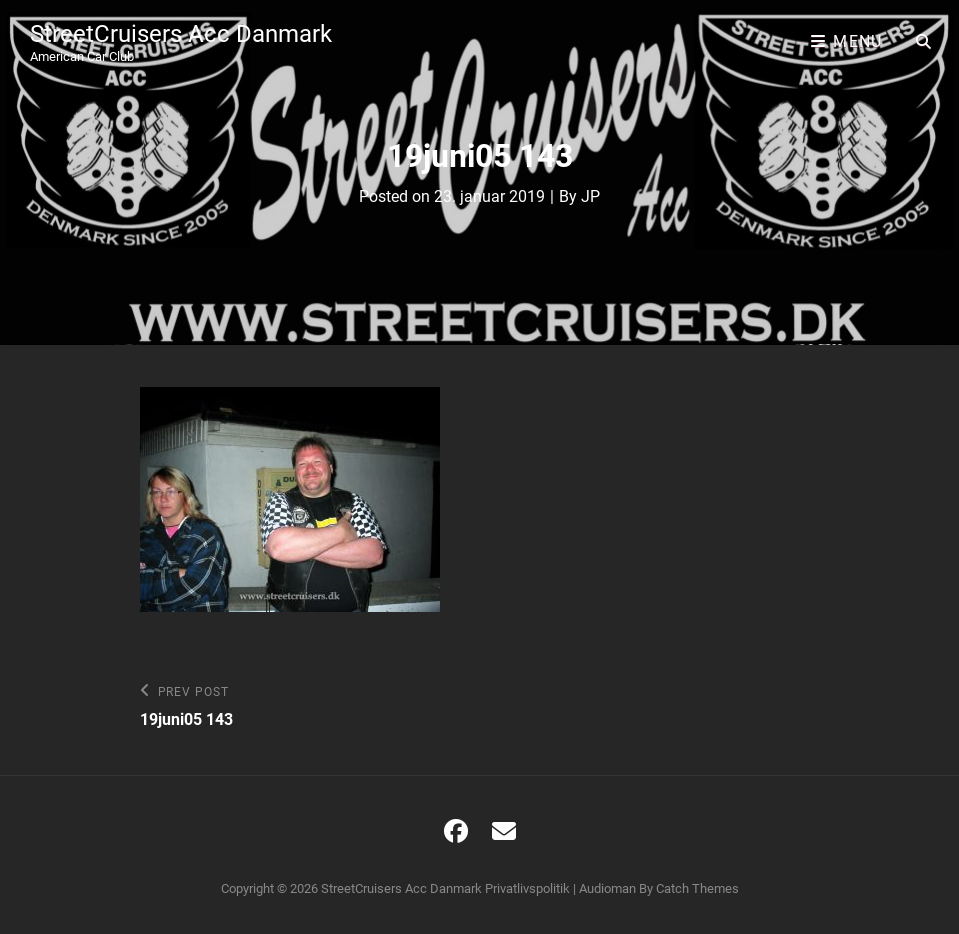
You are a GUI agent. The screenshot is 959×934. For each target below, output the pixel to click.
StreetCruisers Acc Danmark (181, 34)
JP (590, 196)
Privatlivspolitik (527, 888)
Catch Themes (697, 888)
